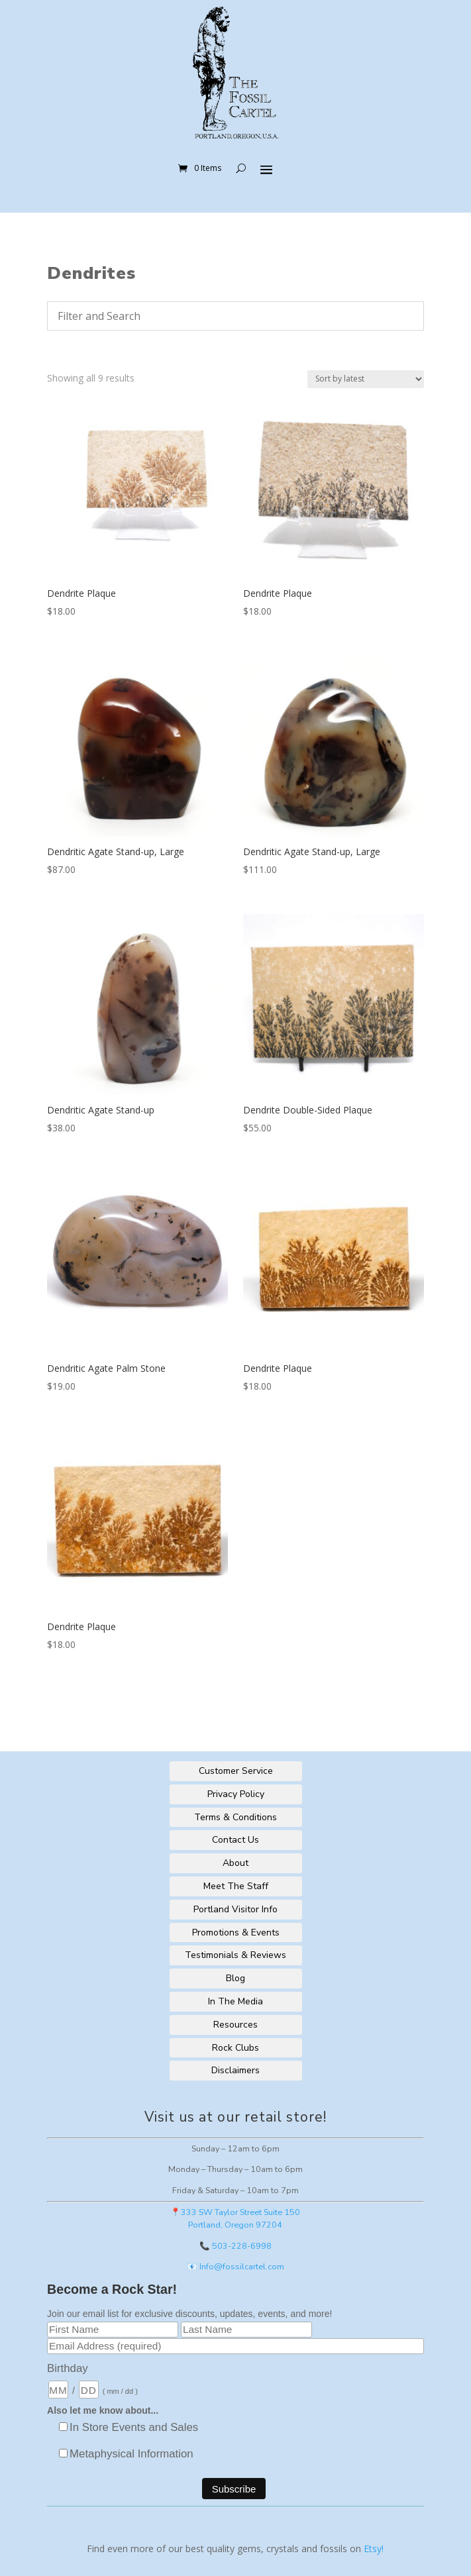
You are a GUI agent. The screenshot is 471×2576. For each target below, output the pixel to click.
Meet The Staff (235, 1886)
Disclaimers (235, 2070)
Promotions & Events (236, 1932)
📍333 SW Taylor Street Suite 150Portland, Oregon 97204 (235, 2218)
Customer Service (236, 1771)
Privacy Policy (235, 1794)
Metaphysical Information (131, 2453)
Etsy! (374, 2548)
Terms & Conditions (235, 1817)
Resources (235, 2024)
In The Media (235, 2001)
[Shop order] (365, 379)
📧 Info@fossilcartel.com (235, 2266)
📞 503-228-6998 (235, 2245)
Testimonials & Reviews (235, 1955)
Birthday (67, 2368)
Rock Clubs (235, 2047)
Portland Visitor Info (235, 1909)
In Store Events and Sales (134, 2427)
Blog (235, 1978)
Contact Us (235, 1839)
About (235, 1863)
